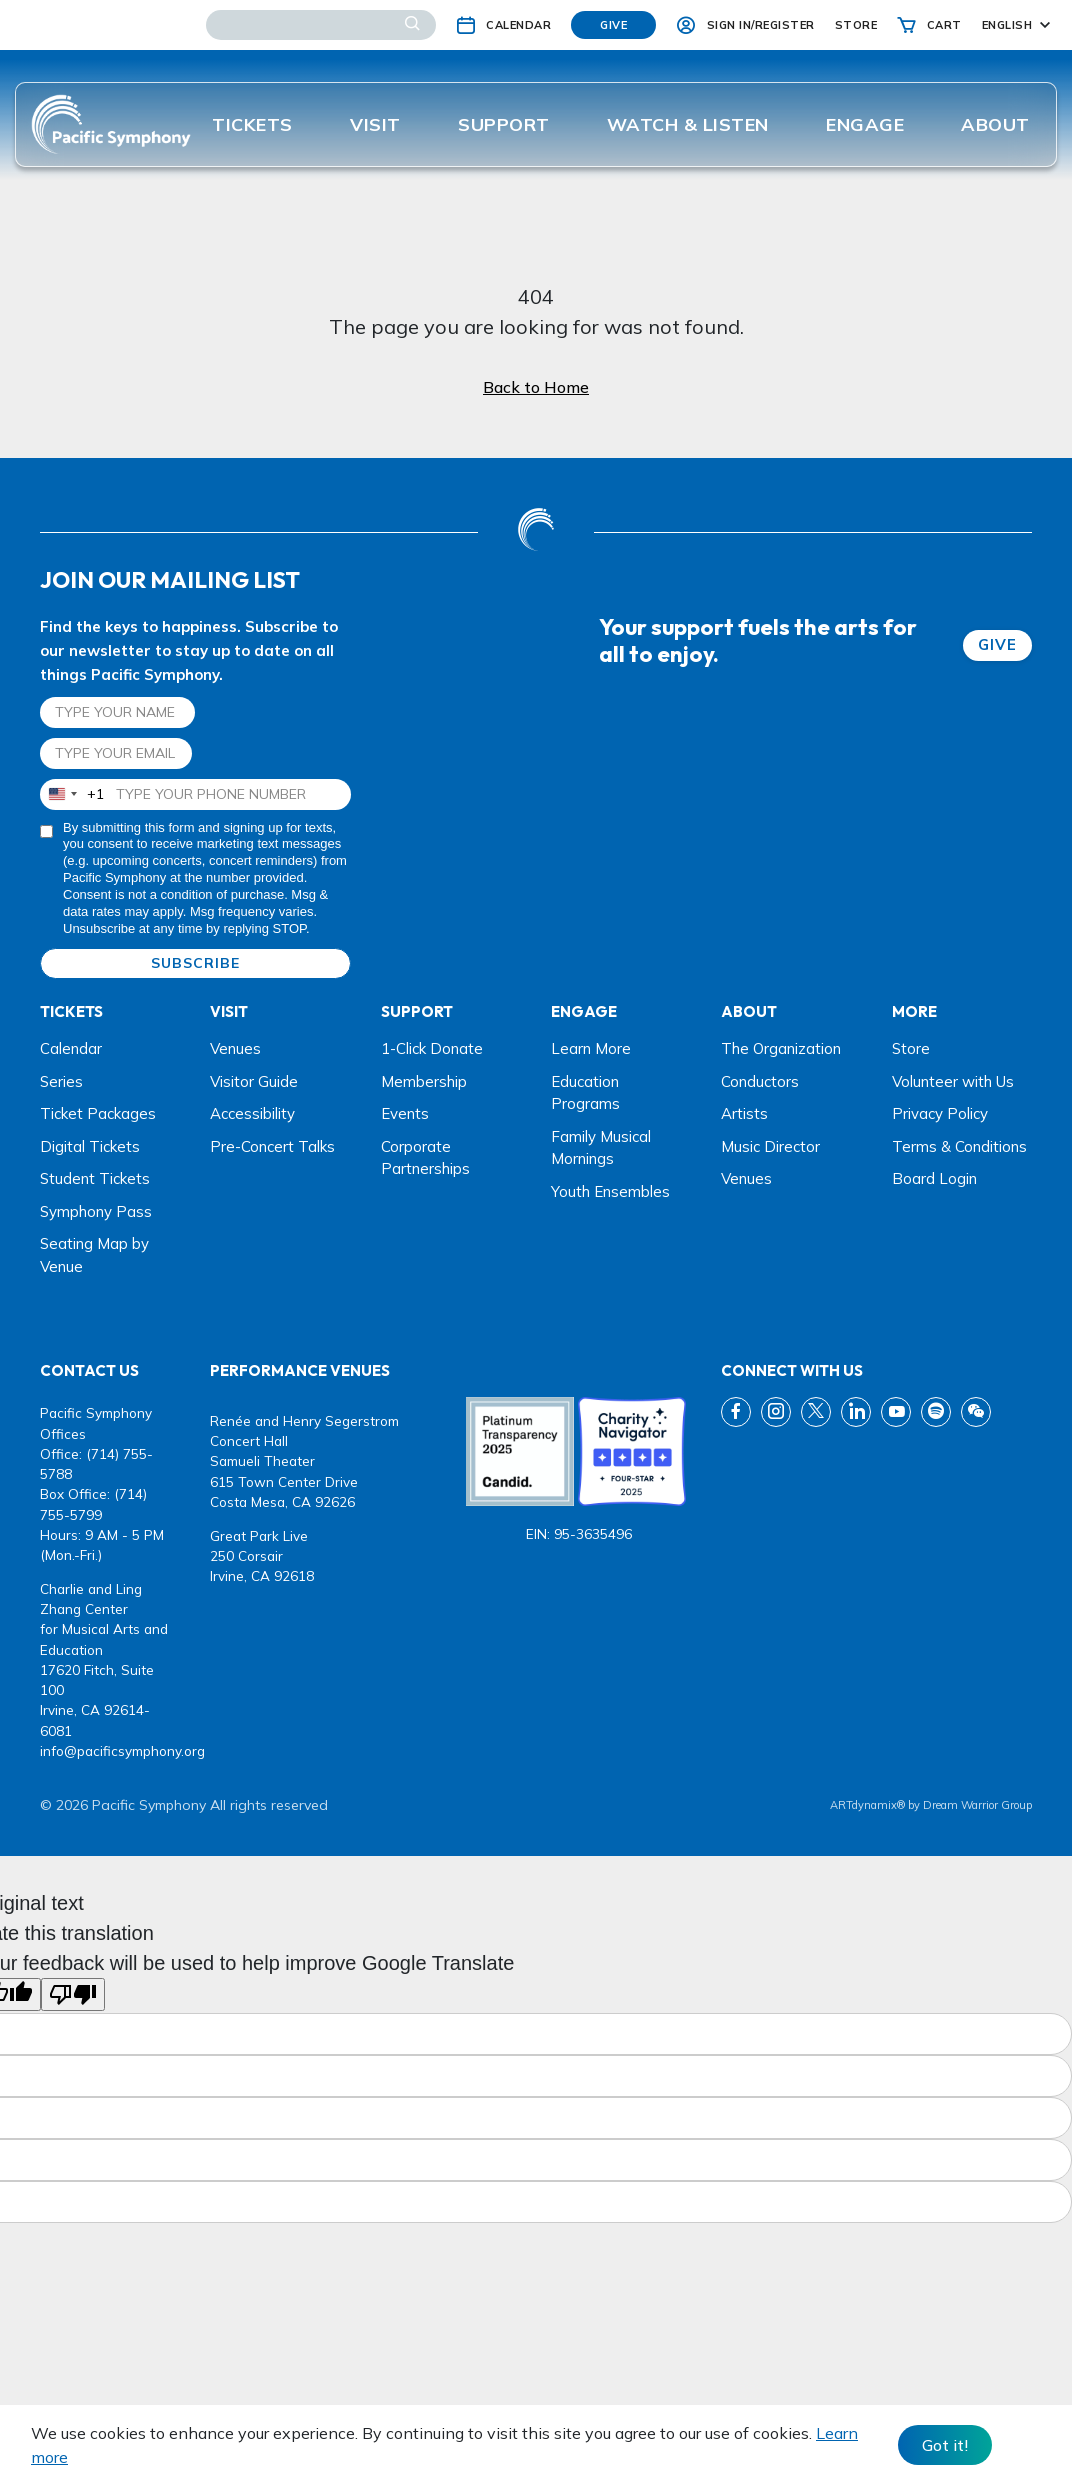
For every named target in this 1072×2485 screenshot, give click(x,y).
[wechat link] (976, 1412)
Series (61, 1081)
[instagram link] (776, 1412)
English (1007, 25)
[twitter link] (816, 1412)
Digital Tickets (90, 1146)
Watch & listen (688, 124)
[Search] (321, 25)
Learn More (591, 1048)
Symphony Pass (96, 1211)
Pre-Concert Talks (272, 1146)
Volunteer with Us (953, 1081)
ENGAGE (865, 124)
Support (504, 124)
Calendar (71, 1048)
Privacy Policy (940, 1113)
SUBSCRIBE (195, 963)
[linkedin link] (856, 1412)
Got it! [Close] (945, 2445)
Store (911, 1048)
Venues (235, 1048)
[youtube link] (896, 1412)
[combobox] (72, 794)
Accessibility (252, 1113)
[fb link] (736, 1412)
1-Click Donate (432, 1048)
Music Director (770, 1146)
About (995, 124)
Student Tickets (95, 1178)
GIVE (997, 644)
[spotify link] (936, 1412)
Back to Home (536, 387)
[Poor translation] (73, 1994)
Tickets (252, 124)
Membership (424, 1081)
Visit (375, 124)
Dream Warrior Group (977, 1805)
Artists (744, 1113)
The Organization (781, 1048)
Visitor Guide (254, 1081)
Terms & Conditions (959, 1146)
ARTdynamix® (867, 1805)
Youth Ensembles (610, 1191)
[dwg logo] (536, 532)
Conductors (760, 1081)
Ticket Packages (98, 1113)
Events (405, 1113)
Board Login (934, 1178)
